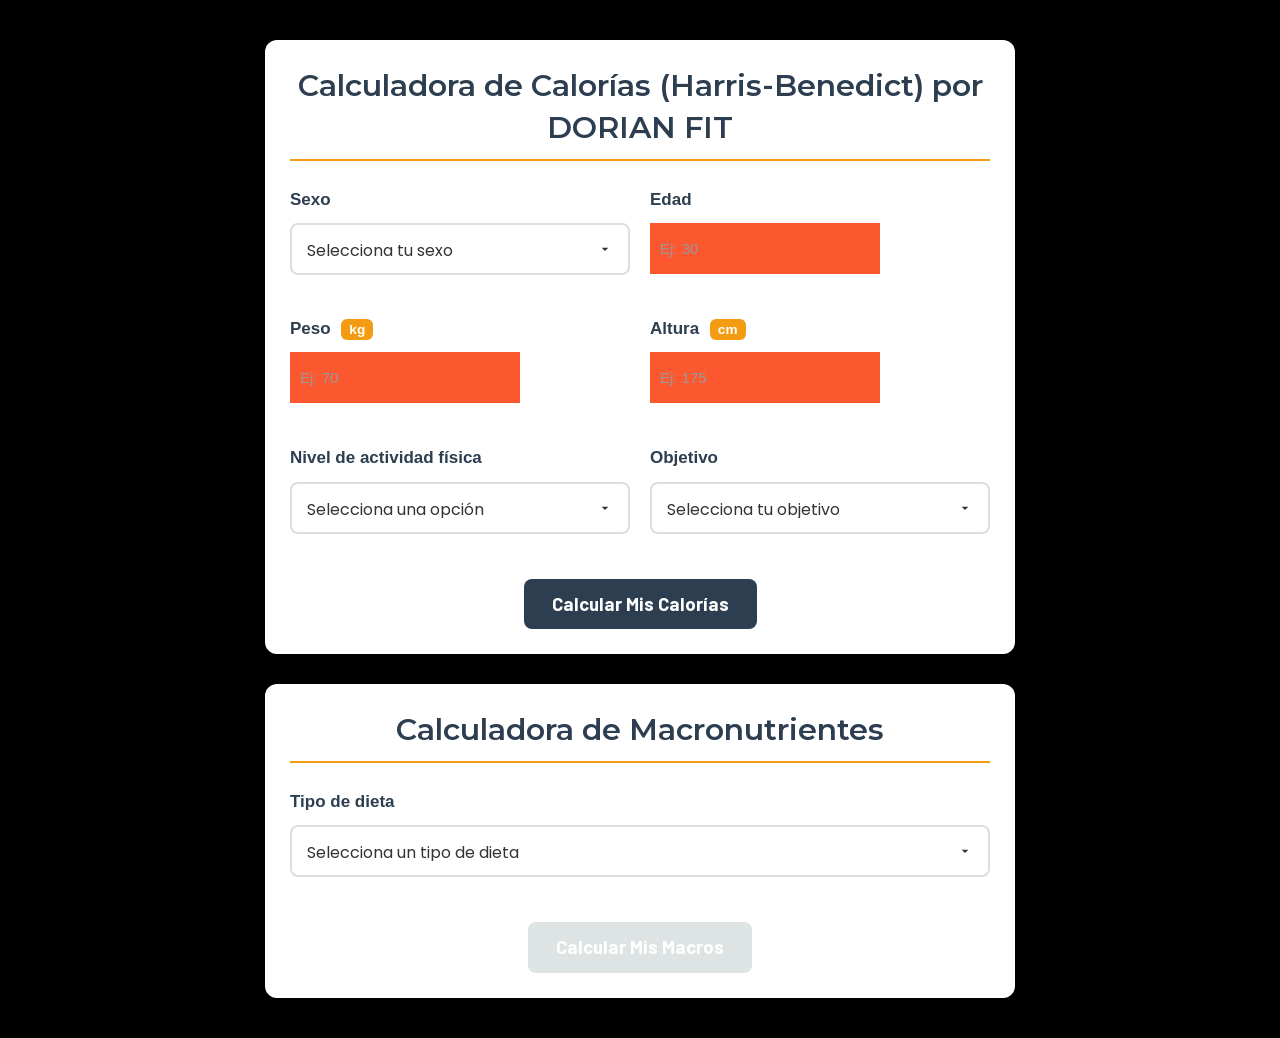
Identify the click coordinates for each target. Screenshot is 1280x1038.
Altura (698, 329)
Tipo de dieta (342, 801)
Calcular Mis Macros (640, 946)
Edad (671, 199)
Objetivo (684, 457)
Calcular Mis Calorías (640, 603)
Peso (331, 329)
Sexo (310, 199)
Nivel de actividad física (386, 457)
